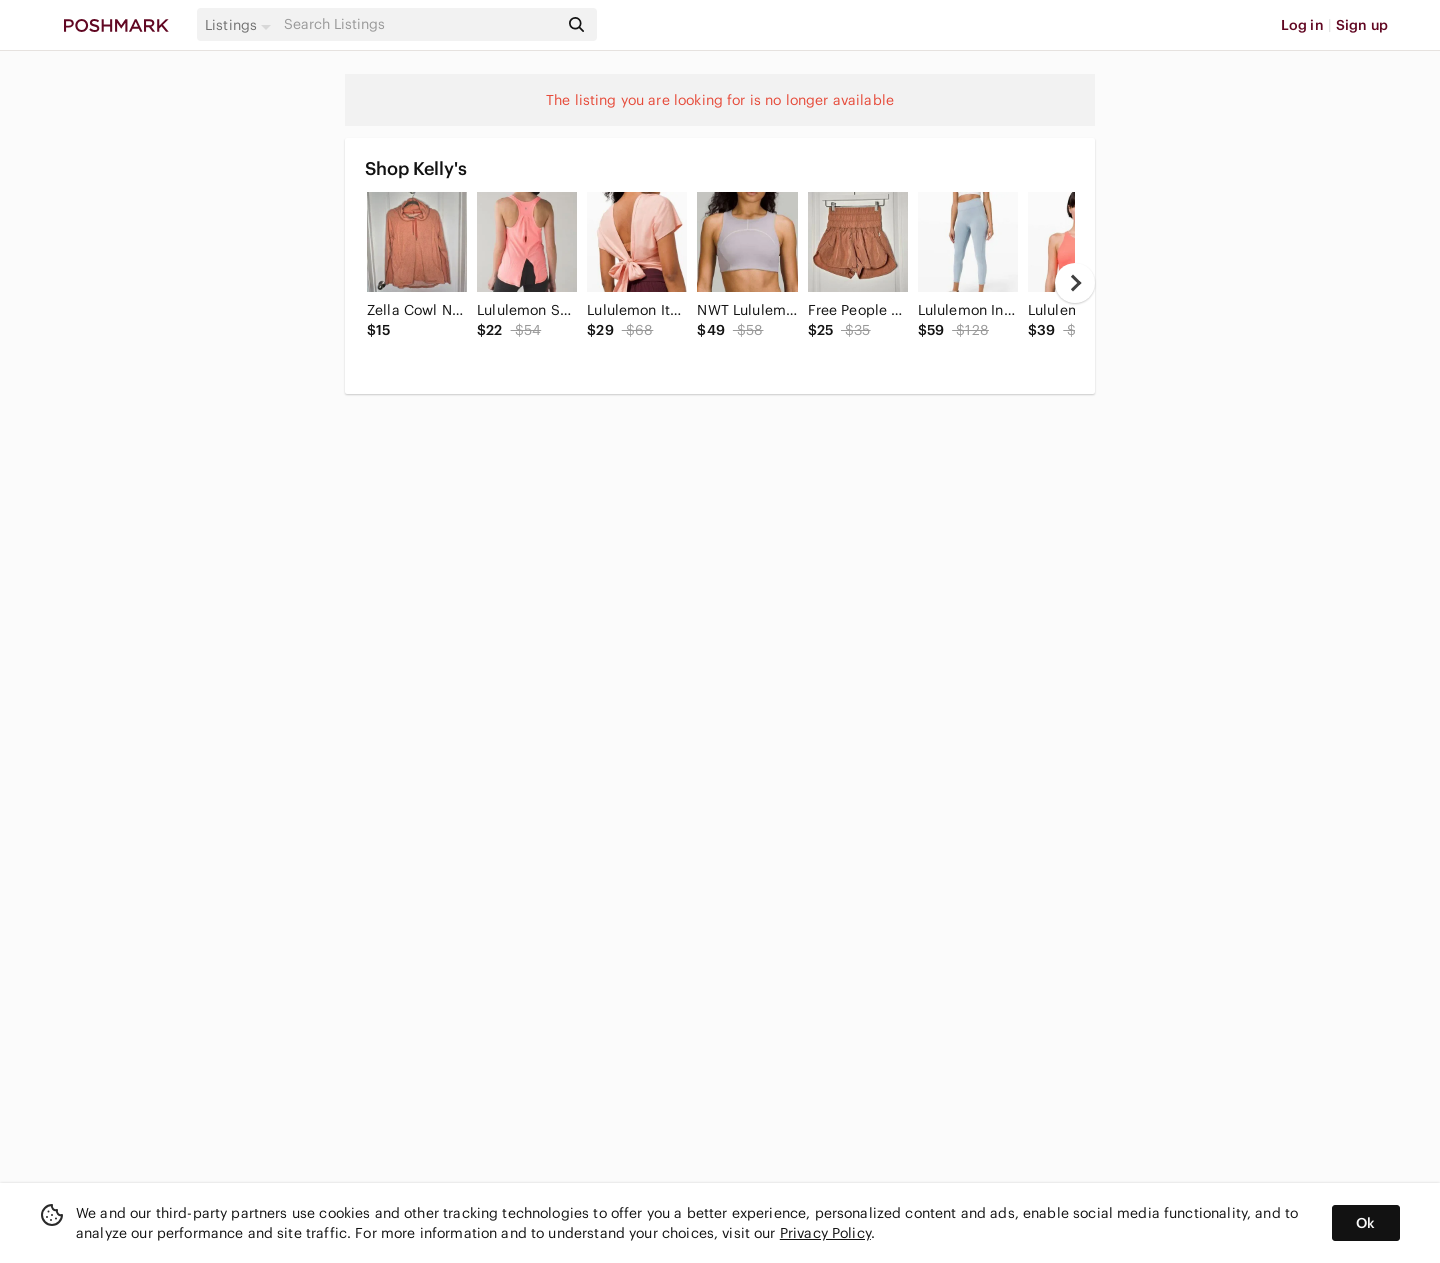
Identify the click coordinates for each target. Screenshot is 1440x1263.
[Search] (419, 24)
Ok (1365, 1223)
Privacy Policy (825, 1233)
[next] (1075, 283)
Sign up (1362, 25)
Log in (1302, 25)
